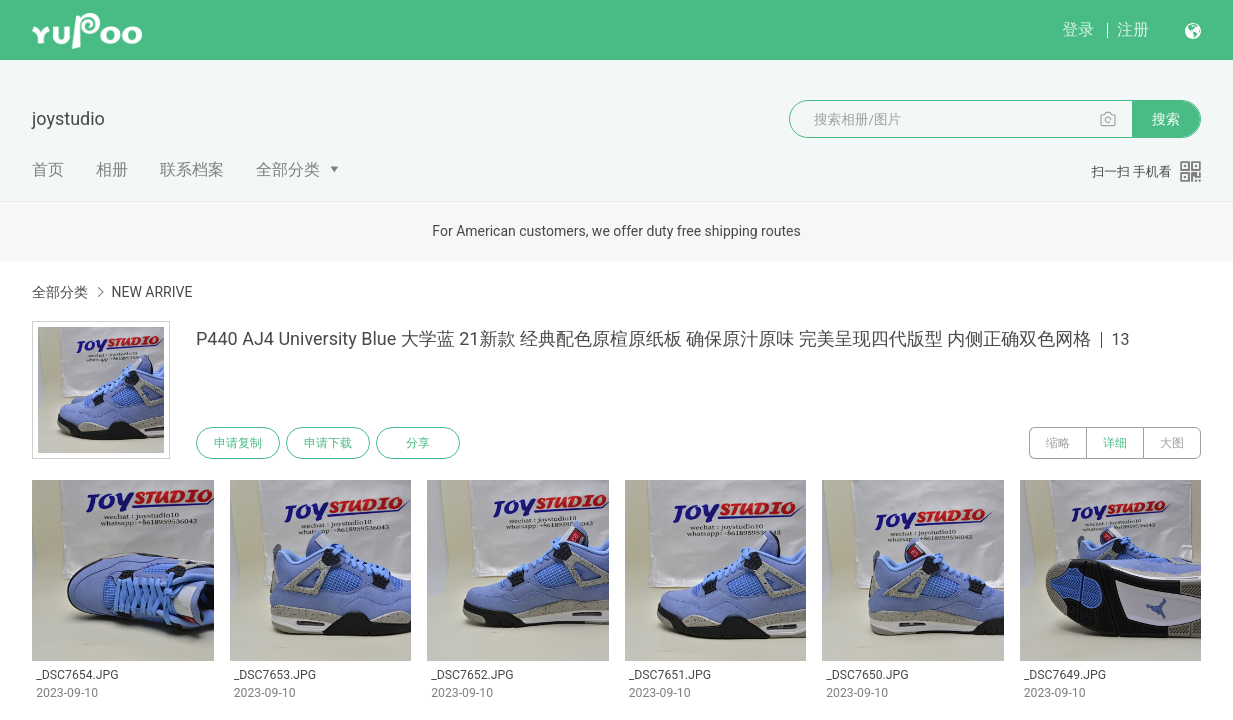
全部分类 (288, 169)
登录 (1078, 29)
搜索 (1166, 119)
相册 (112, 169)
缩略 (1058, 443)
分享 (418, 443)
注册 (1133, 29)
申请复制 (238, 443)
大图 (1172, 443)
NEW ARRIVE (151, 292)
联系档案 (192, 169)
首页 (48, 169)
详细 (1115, 443)
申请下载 (328, 443)
